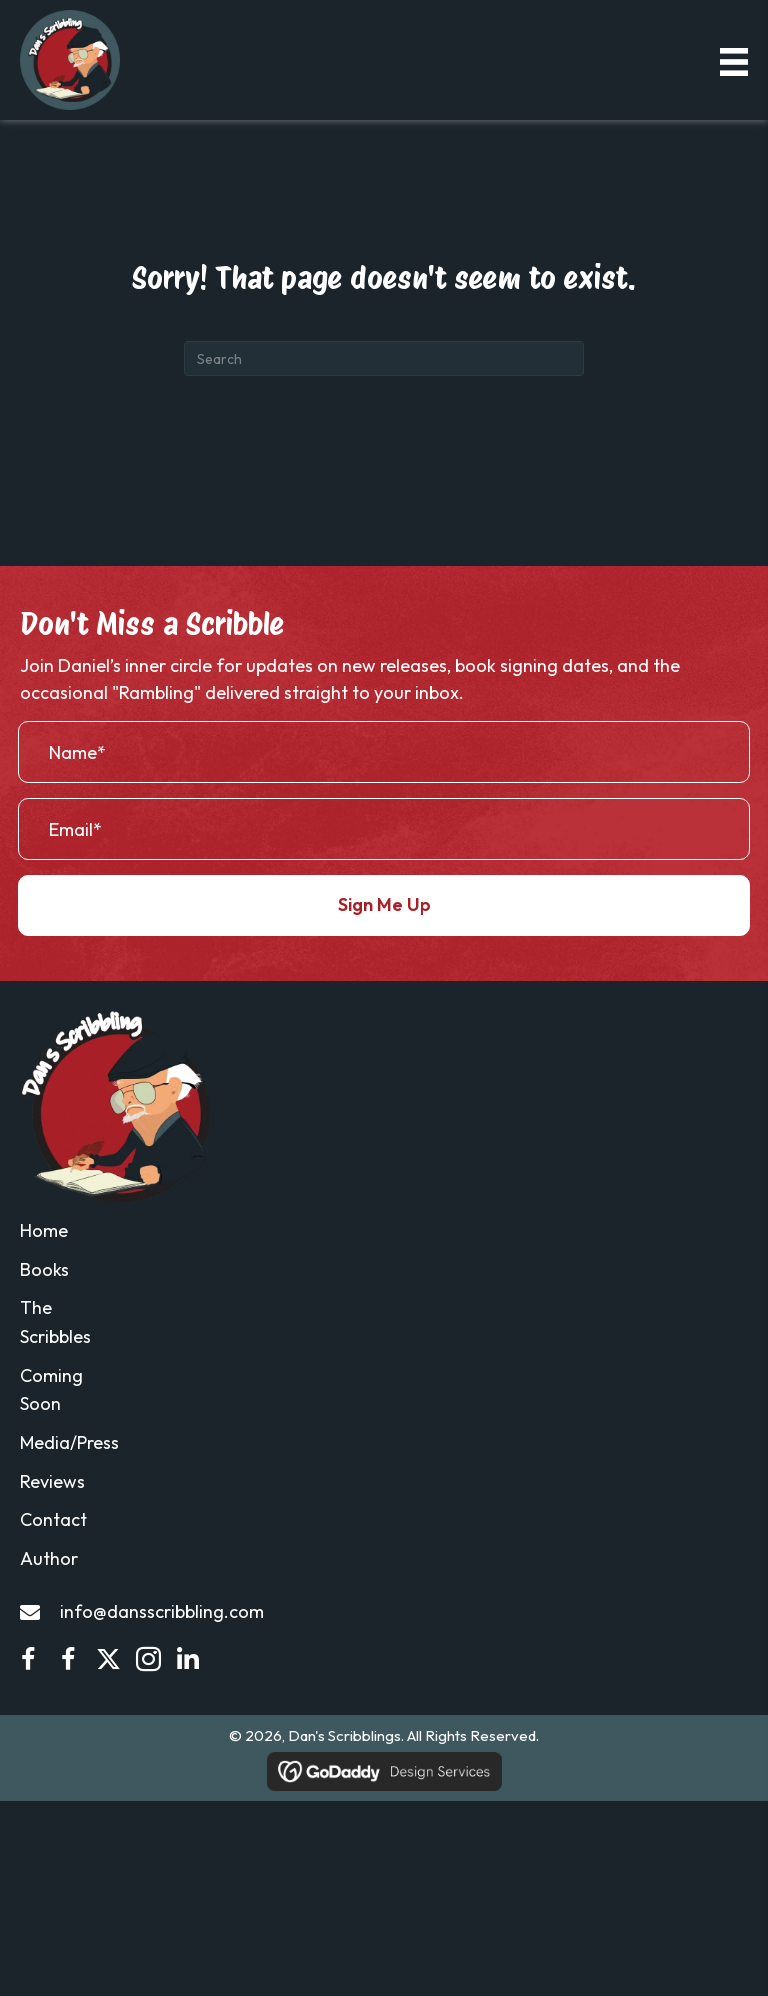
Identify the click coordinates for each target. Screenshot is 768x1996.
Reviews (52, 1481)
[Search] (384, 358)
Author (49, 1558)
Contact (53, 1520)
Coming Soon (51, 1390)
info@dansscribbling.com (162, 1611)
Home (44, 1230)
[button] (384, 905)
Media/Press (69, 1442)
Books (44, 1269)
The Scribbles (55, 1323)
